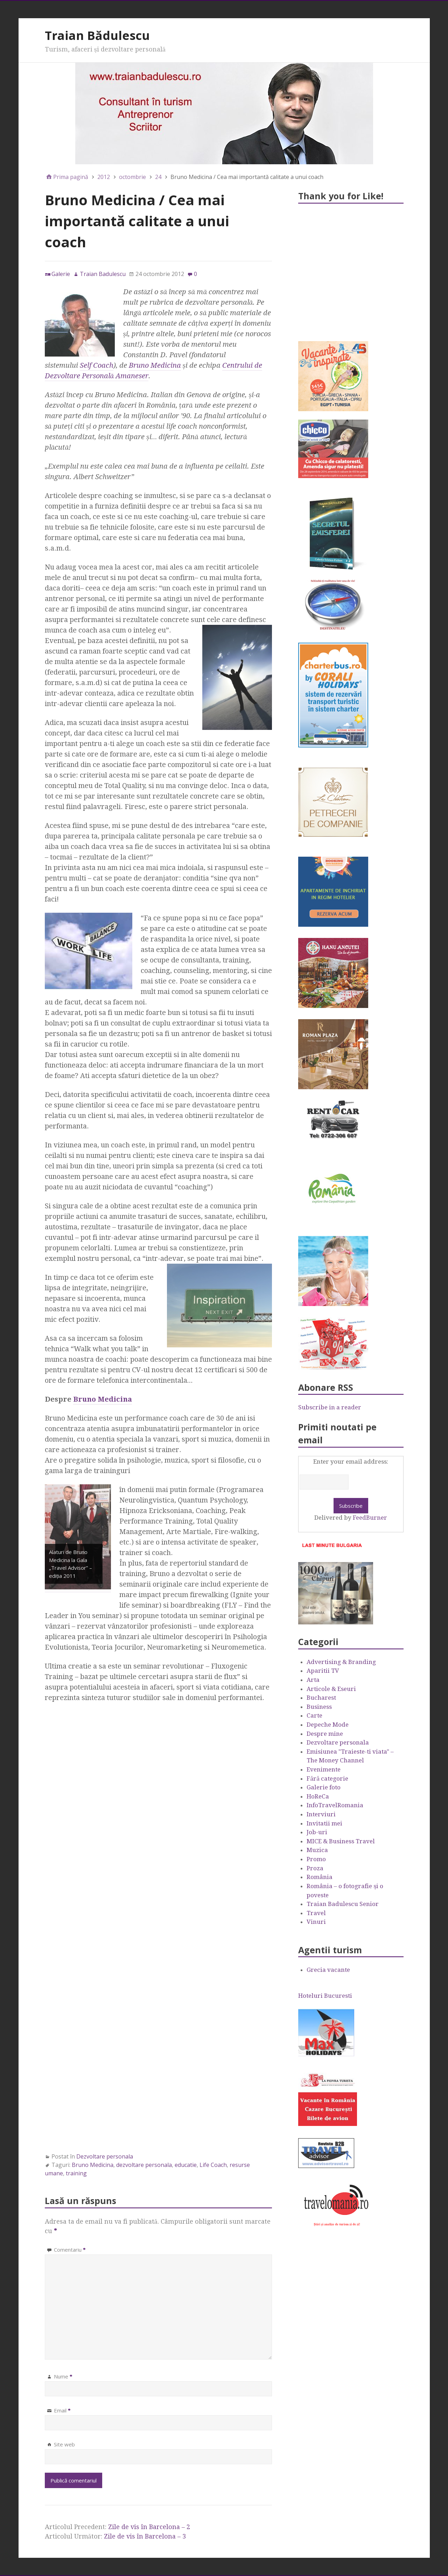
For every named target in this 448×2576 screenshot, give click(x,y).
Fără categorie (327, 1778)
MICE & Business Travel (341, 1841)
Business (319, 1706)
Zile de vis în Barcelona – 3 (145, 2536)
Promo (316, 1859)
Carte (314, 1715)
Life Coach (213, 2165)
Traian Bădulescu (97, 35)
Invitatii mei (324, 1823)
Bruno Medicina (155, 365)
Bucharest (321, 1697)
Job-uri (317, 1832)
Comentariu (70, 2249)
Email (62, 2410)
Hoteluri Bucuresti (325, 1995)
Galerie (60, 274)
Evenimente (324, 1769)
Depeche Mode (328, 1724)
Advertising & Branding (341, 1661)
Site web (64, 2444)
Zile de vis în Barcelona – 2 (149, 2526)
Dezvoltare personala (104, 2156)
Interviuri (321, 1814)
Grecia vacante (328, 1969)
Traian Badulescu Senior (343, 1903)
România (319, 1876)
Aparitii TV (323, 1670)
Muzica (317, 1849)
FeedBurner (370, 1517)
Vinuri (316, 1921)
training (76, 2173)
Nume (63, 2376)
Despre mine (325, 1733)
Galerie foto (324, 1787)
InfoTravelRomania (335, 1805)
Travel (316, 1913)
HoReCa (318, 1796)
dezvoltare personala (144, 2165)
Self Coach (96, 365)
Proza (315, 1868)
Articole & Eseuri (331, 1688)
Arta (313, 1679)
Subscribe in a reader (329, 1407)
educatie (186, 2165)
